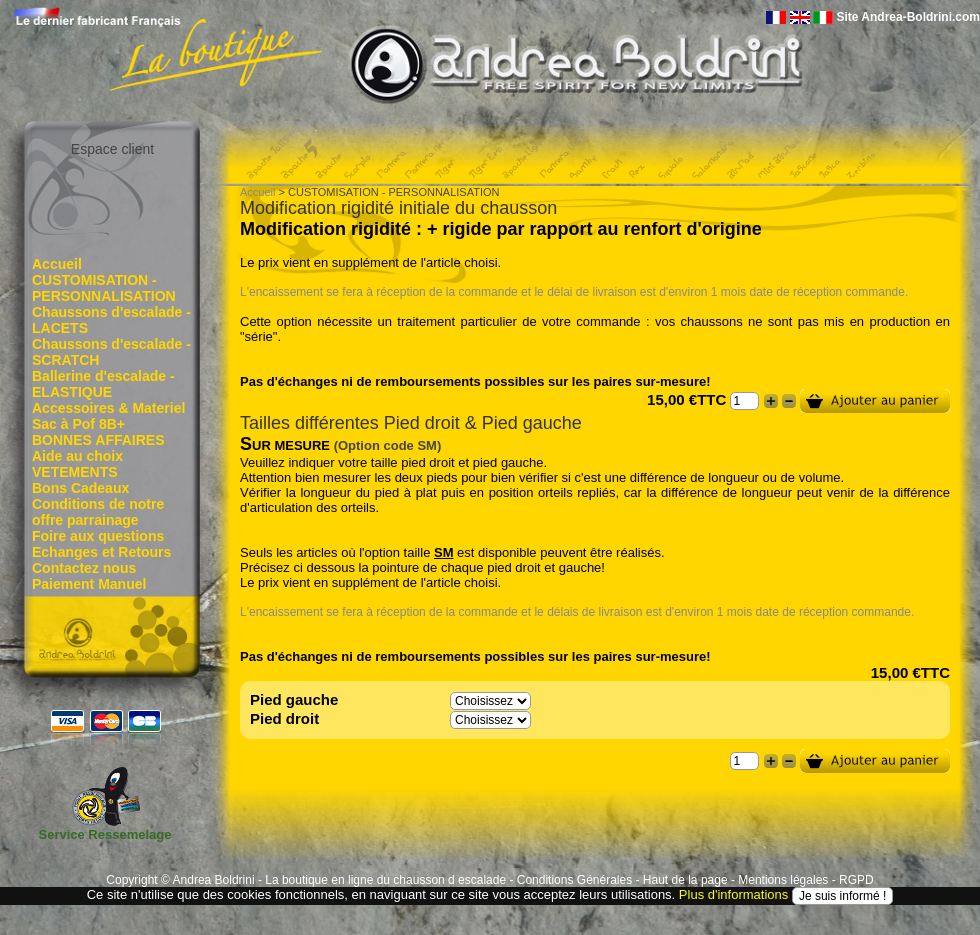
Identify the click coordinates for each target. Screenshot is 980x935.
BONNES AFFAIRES (98, 440)
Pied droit (284, 718)
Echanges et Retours (101, 552)
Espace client (112, 149)
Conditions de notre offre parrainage (98, 512)
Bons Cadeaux (80, 488)
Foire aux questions (98, 536)
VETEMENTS (75, 472)
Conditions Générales (574, 880)
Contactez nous (84, 568)
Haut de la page (685, 880)
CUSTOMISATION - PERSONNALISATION (104, 288)
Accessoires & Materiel (108, 408)
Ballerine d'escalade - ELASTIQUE (103, 384)
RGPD (856, 880)
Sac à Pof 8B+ (78, 424)
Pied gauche (294, 699)
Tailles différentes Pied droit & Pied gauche (411, 423)
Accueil (57, 264)
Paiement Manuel (89, 584)
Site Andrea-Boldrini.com (908, 17)
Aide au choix (77, 456)
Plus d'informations (733, 895)
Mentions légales (783, 880)
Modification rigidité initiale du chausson (398, 208)
